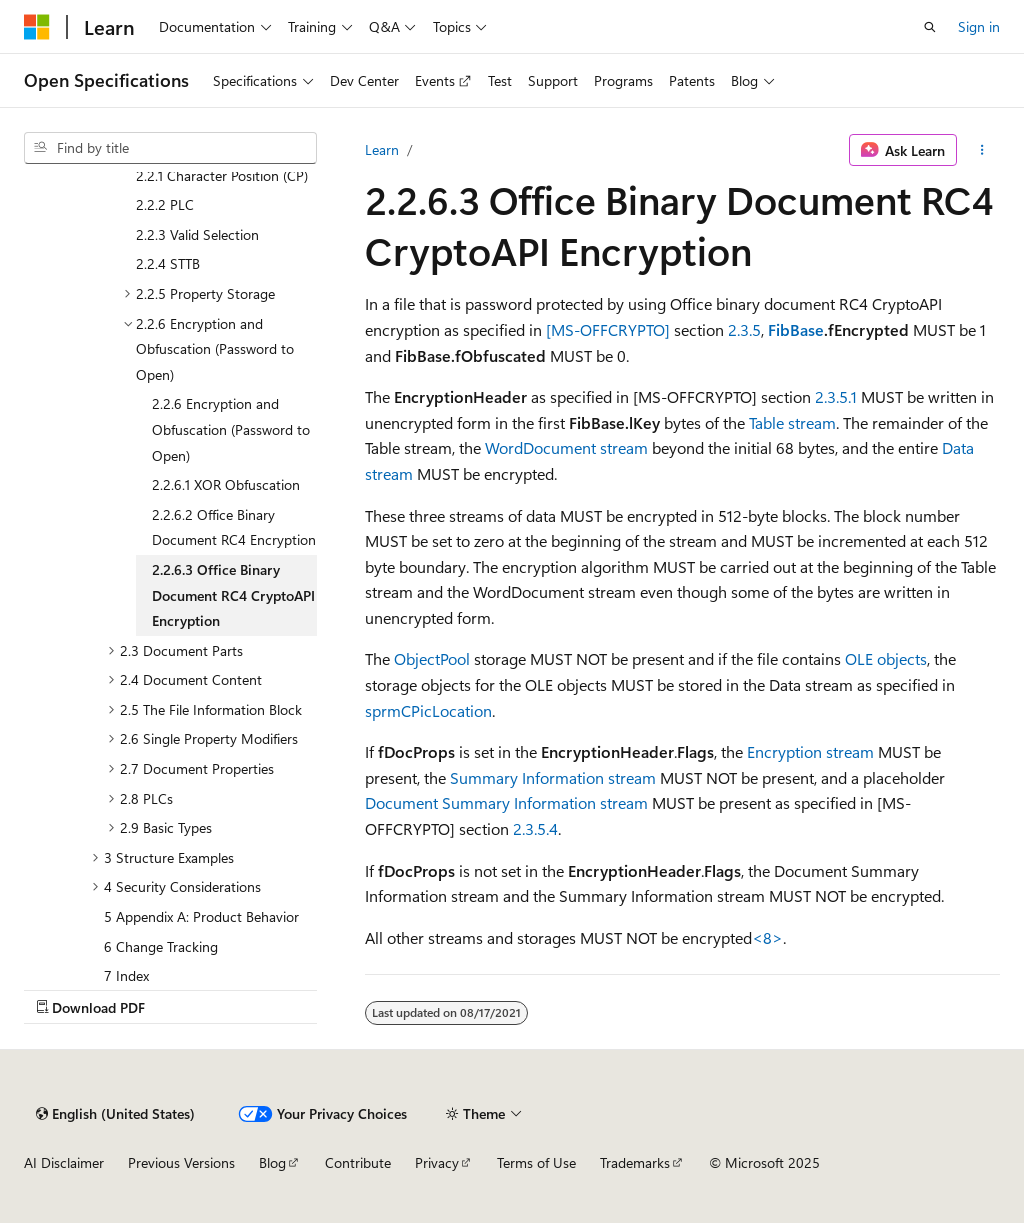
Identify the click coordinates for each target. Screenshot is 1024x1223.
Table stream (792, 422)
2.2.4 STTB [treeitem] (168, 263)
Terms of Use (536, 1162)
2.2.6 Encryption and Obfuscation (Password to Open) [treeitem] (231, 429)
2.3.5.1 (836, 396)
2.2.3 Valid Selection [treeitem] (197, 234)
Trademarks (635, 1162)
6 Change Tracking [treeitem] (161, 946)
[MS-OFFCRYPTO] (608, 329)
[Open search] (930, 27)
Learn (382, 149)
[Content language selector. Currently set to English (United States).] (115, 1114)
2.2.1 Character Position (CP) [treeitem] (222, 175)
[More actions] (982, 150)
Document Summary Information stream (506, 802)
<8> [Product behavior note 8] (767, 937)
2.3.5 (744, 329)
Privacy (437, 1162)
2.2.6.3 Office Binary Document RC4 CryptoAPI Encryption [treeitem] (233, 595)
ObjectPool (432, 658)
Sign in (979, 26)
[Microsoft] (37, 27)
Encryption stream (810, 751)
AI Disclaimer (64, 1162)
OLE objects (886, 658)
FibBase (796, 329)
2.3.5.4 (535, 828)
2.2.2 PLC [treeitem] (165, 204)
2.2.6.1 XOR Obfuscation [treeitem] (226, 484)
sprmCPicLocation (428, 710)
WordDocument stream (566, 447)
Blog (272, 1162)
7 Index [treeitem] (126, 975)
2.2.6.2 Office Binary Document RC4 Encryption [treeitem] (234, 527)
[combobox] (170, 148)
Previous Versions (181, 1162)
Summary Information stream (553, 777)
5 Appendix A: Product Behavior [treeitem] (201, 916)
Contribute (358, 1162)
